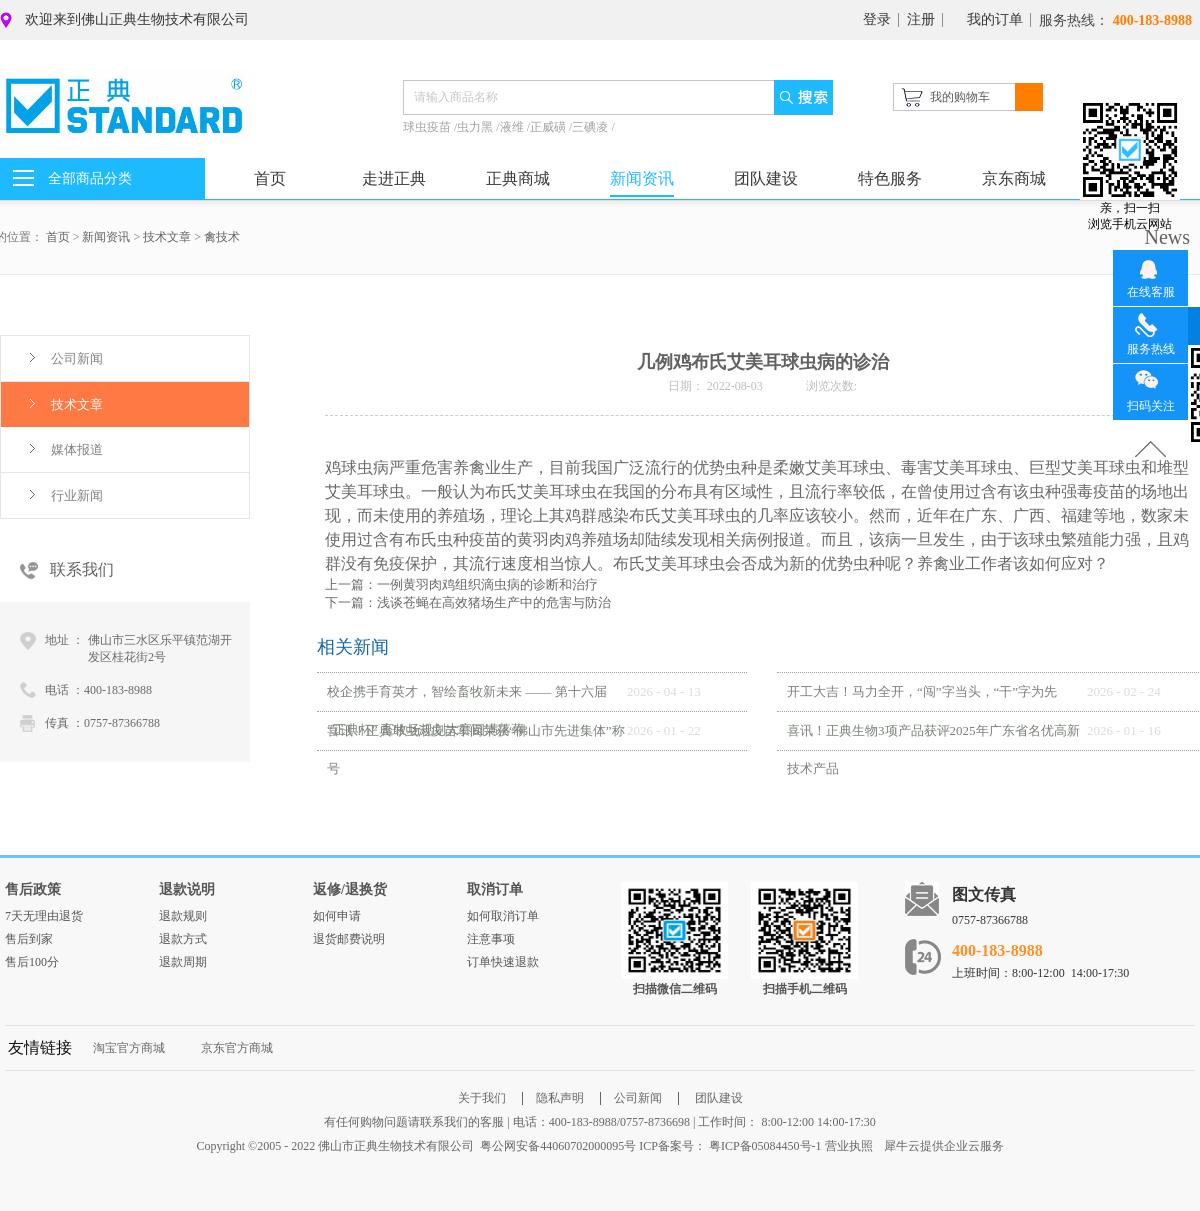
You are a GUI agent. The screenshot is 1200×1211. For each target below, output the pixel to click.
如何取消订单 (503, 916)
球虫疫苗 (428, 127)
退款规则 (183, 916)
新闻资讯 (106, 237)
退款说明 (187, 889)
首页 (270, 178)
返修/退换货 (350, 889)
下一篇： (468, 602)
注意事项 (491, 939)
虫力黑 (476, 127)
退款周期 (183, 962)
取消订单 (495, 889)
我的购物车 (960, 97)
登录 (877, 19)
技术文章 (167, 237)
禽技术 (222, 237)
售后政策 (33, 889)
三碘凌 (591, 127)
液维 (513, 127)
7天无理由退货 (44, 916)
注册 (921, 19)
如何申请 (337, 916)
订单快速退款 (503, 962)
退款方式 (183, 939)
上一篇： (461, 584)
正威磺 (549, 127)
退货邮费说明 (349, 939)
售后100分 (32, 962)
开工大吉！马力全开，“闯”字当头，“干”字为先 (922, 691)
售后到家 (29, 939)
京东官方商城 (237, 1048)
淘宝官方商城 (129, 1048)
